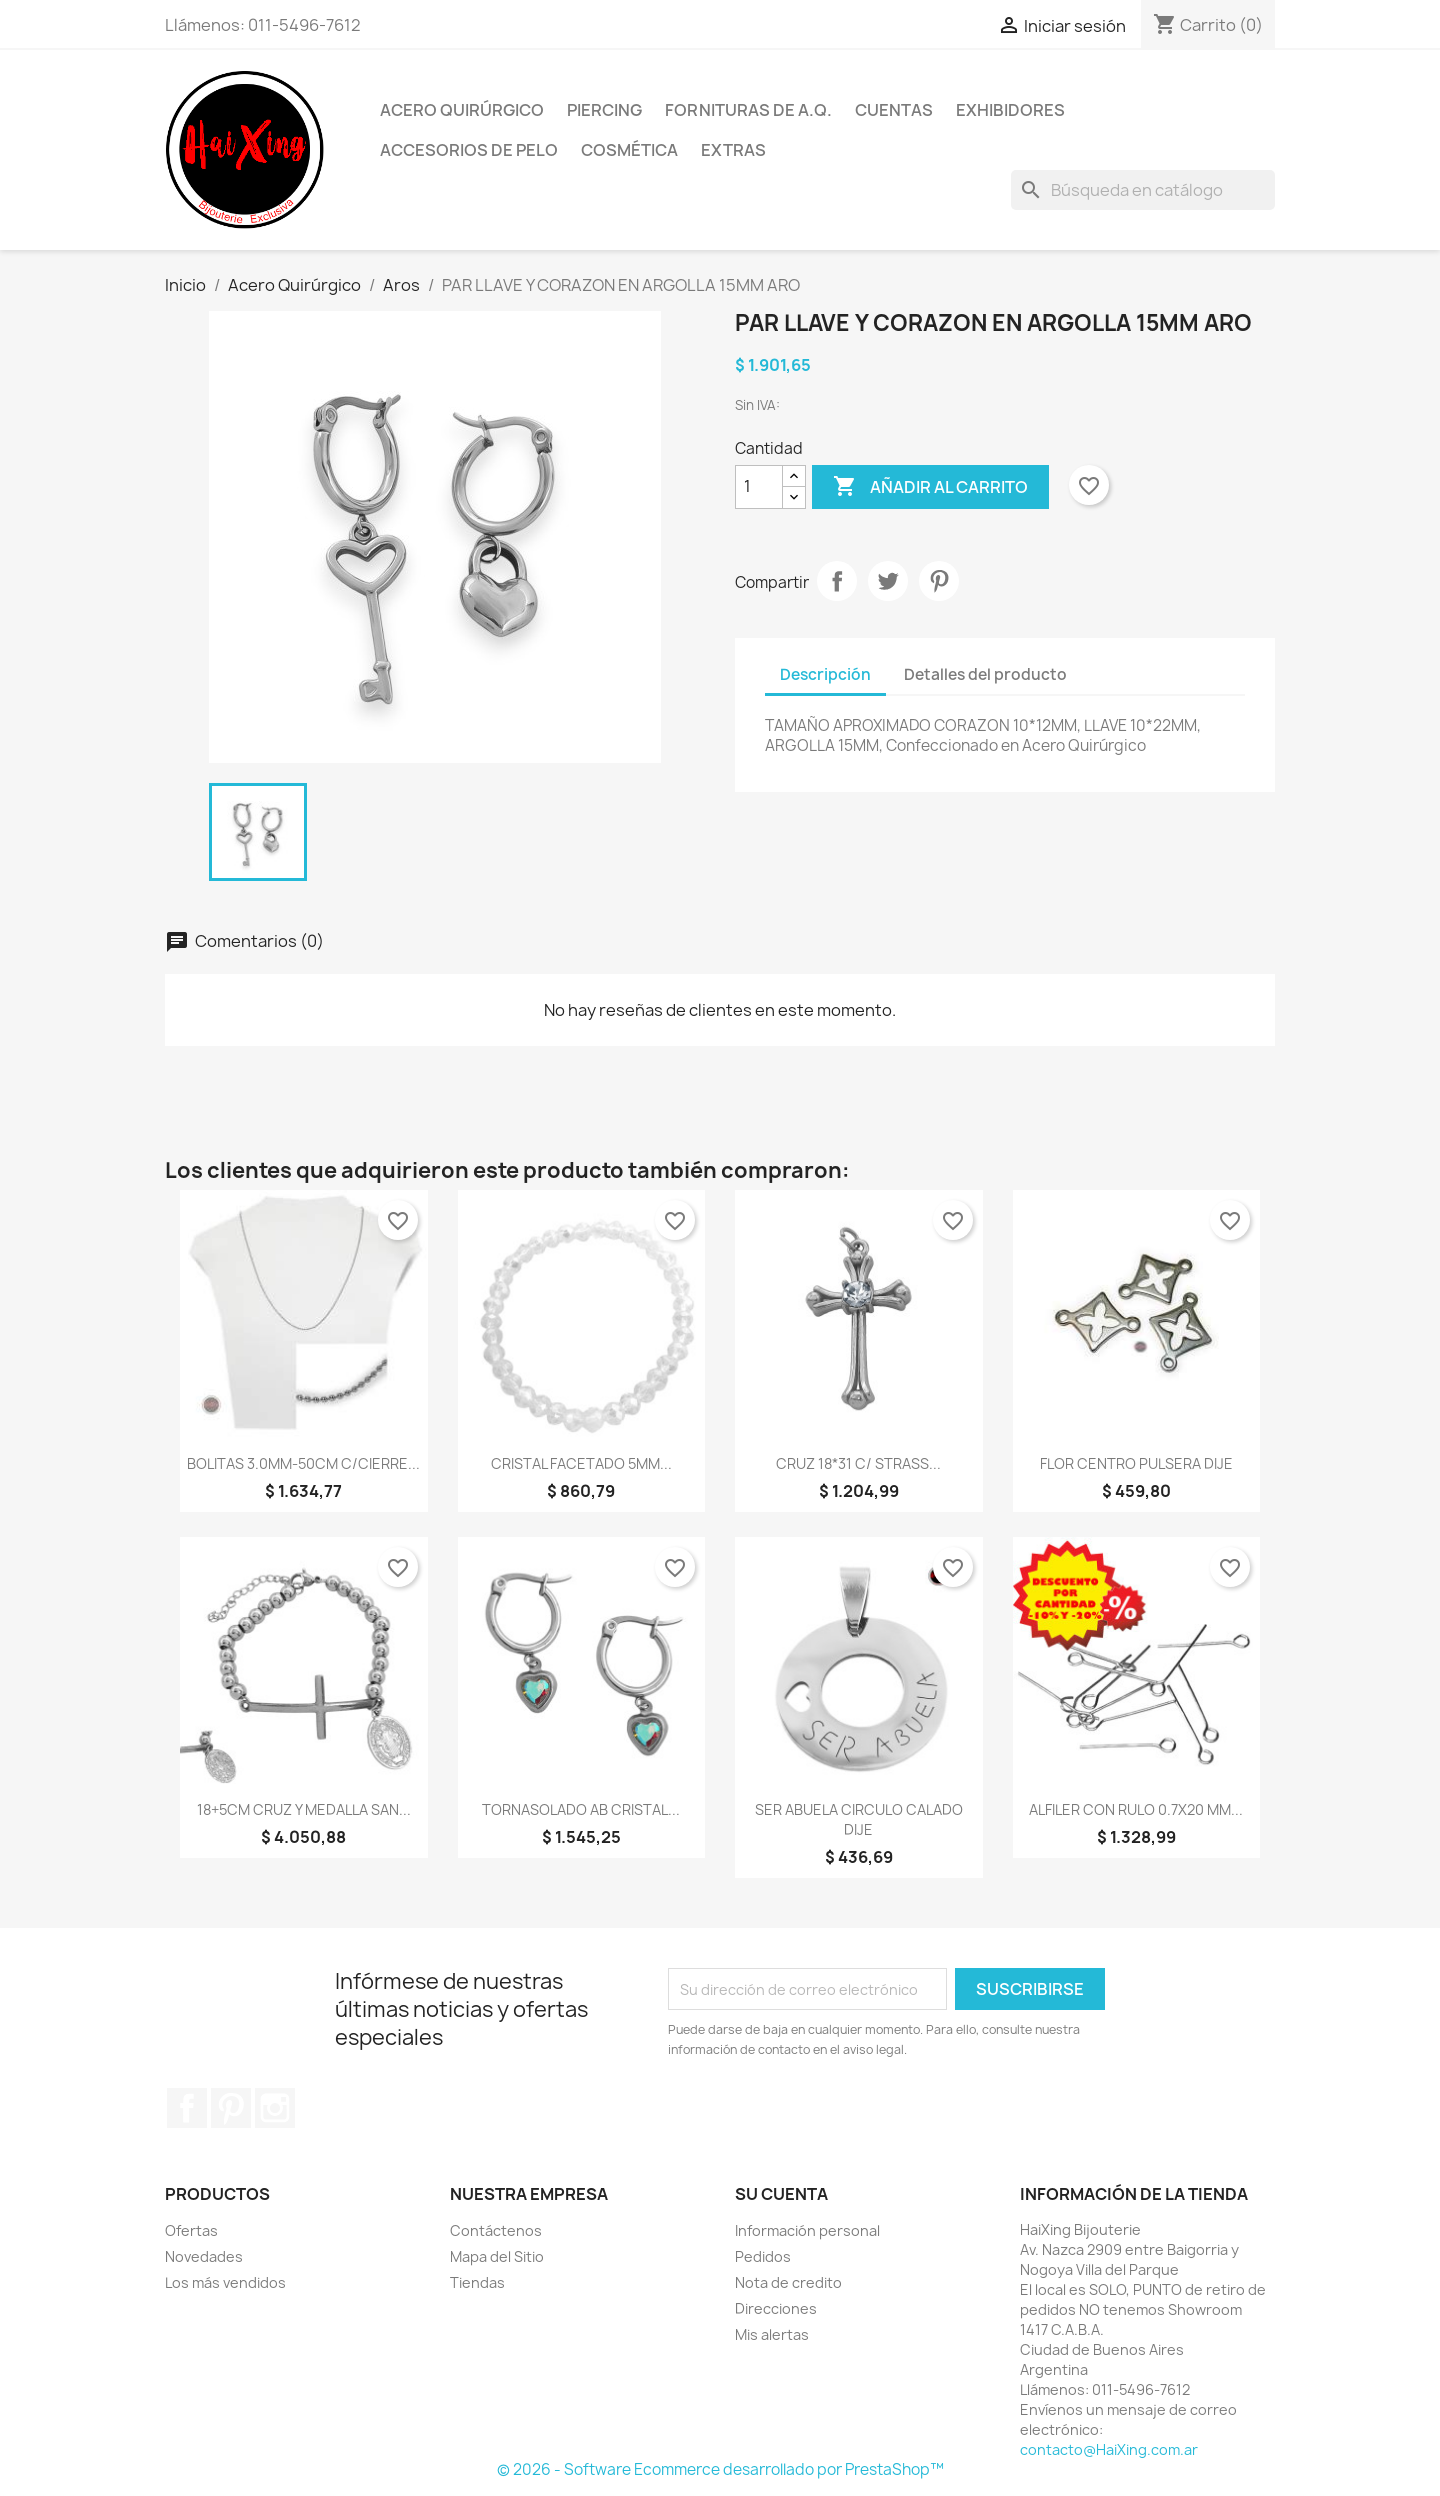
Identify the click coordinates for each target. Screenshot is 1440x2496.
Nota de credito (788, 2282)
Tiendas (477, 2282)
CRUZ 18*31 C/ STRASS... (858, 1463)
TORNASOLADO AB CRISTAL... (581, 1809)
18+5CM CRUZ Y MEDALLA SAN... (304, 1809)
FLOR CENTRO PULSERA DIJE (1136, 1463)
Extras (733, 150)
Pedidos (763, 2256)
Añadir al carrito (930, 487)
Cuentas (894, 110)
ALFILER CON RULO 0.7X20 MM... (1136, 1809)
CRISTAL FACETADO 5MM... (581, 1463)
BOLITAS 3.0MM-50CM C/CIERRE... (303, 1463)
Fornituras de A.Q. (748, 110)
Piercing (604, 110)
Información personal (807, 2230)
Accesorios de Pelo (469, 150)
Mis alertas (772, 2334)
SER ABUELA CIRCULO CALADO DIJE (859, 1819)
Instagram (275, 2108)
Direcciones (776, 2308)
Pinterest (939, 581)
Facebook (187, 2108)
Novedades (204, 2256)
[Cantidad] (759, 487)
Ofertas (191, 2230)
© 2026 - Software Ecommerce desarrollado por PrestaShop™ (720, 2469)
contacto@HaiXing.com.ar (1109, 2449)
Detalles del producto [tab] (985, 674)
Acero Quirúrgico (462, 110)
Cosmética (629, 150)
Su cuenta (781, 2194)
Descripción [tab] (825, 674)
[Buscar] (1143, 190)
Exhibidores (1010, 110)
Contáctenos (496, 2230)
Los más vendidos (225, 2282)
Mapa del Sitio (497, 2256)
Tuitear (888, 581)
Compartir (837, 581)
